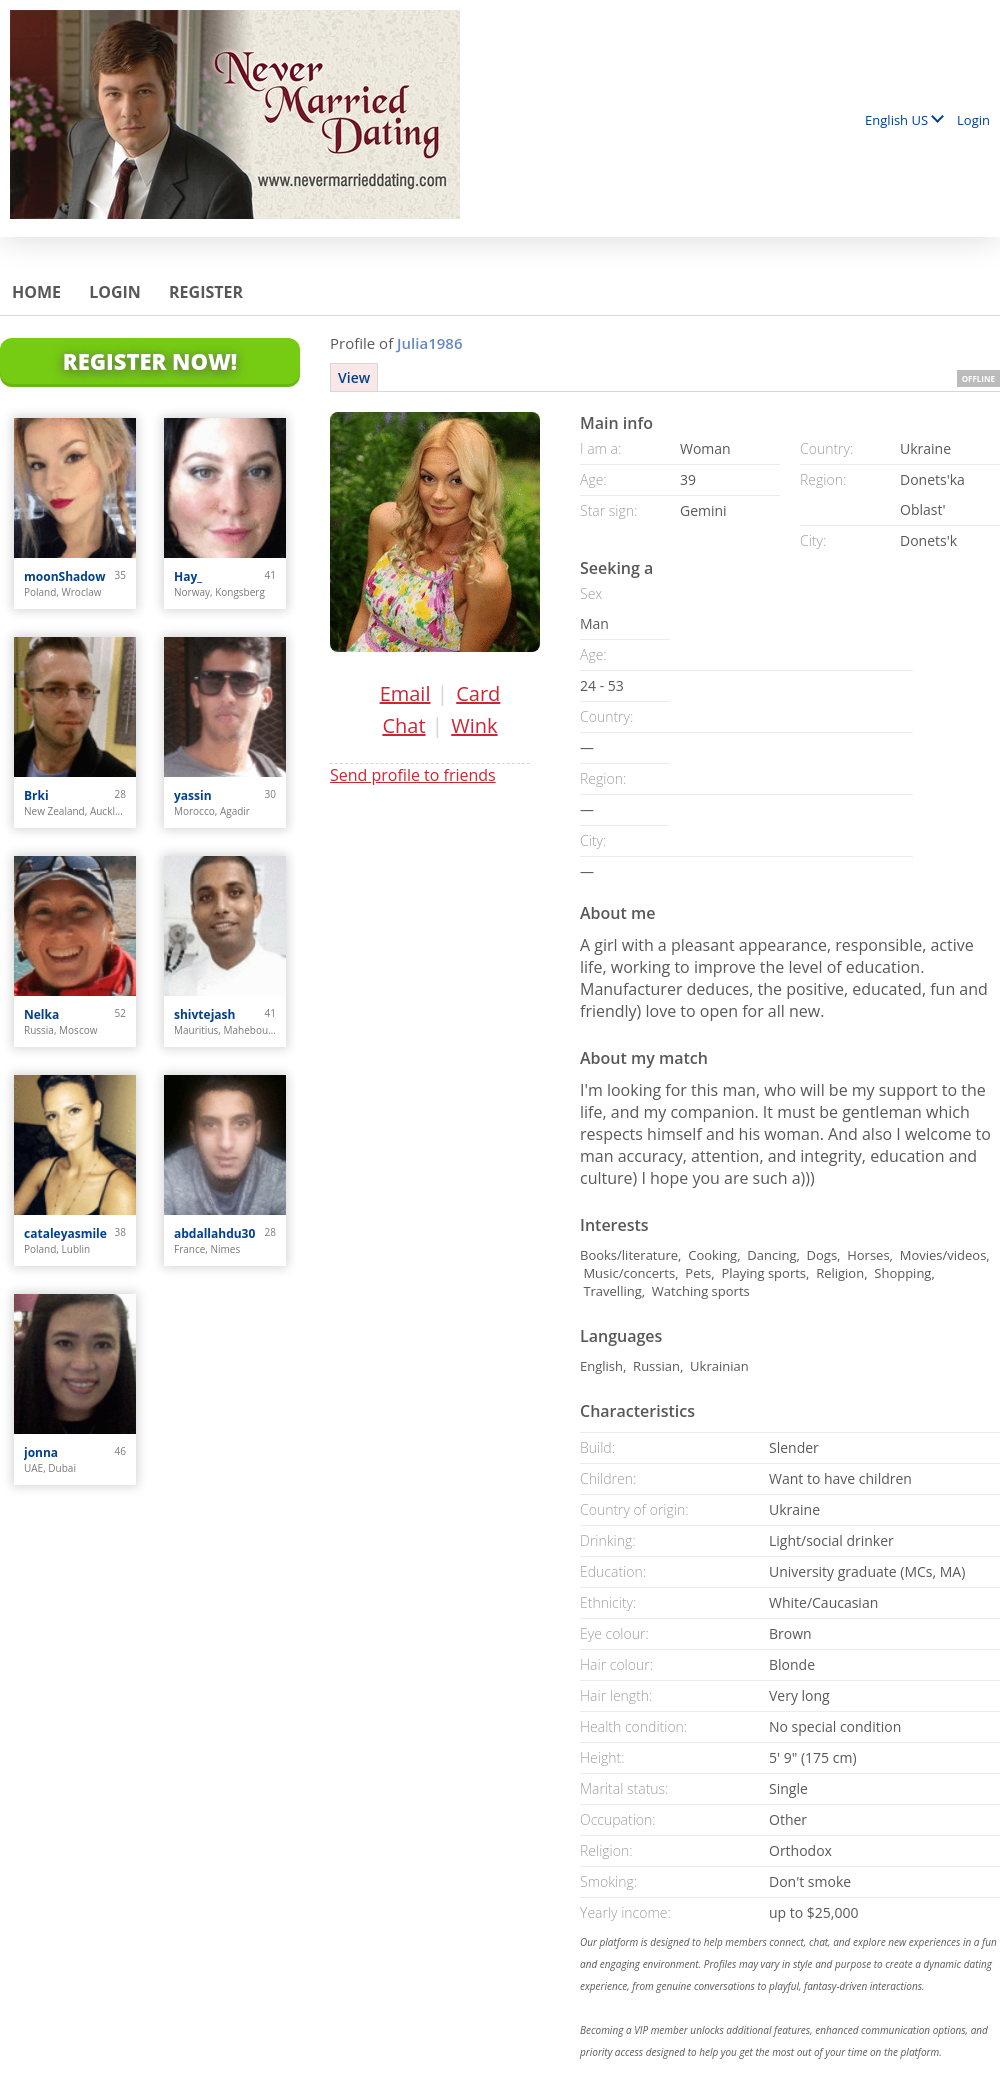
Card (478, 693)
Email (405, 693)
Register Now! (150, 361)
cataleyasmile (65, 1233)
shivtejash (204, 1014)
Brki (36, 795)
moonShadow (65, 576)
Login (973, 120)
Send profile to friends (413, 775)
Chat (403, 725)
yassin (193, 795)
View (354, 377)
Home (36, 292)
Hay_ (188, 576)
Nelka (41, 1014)
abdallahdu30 (214, 1233)
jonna (41, 1452)
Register (206, 292)
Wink (474, 725)
